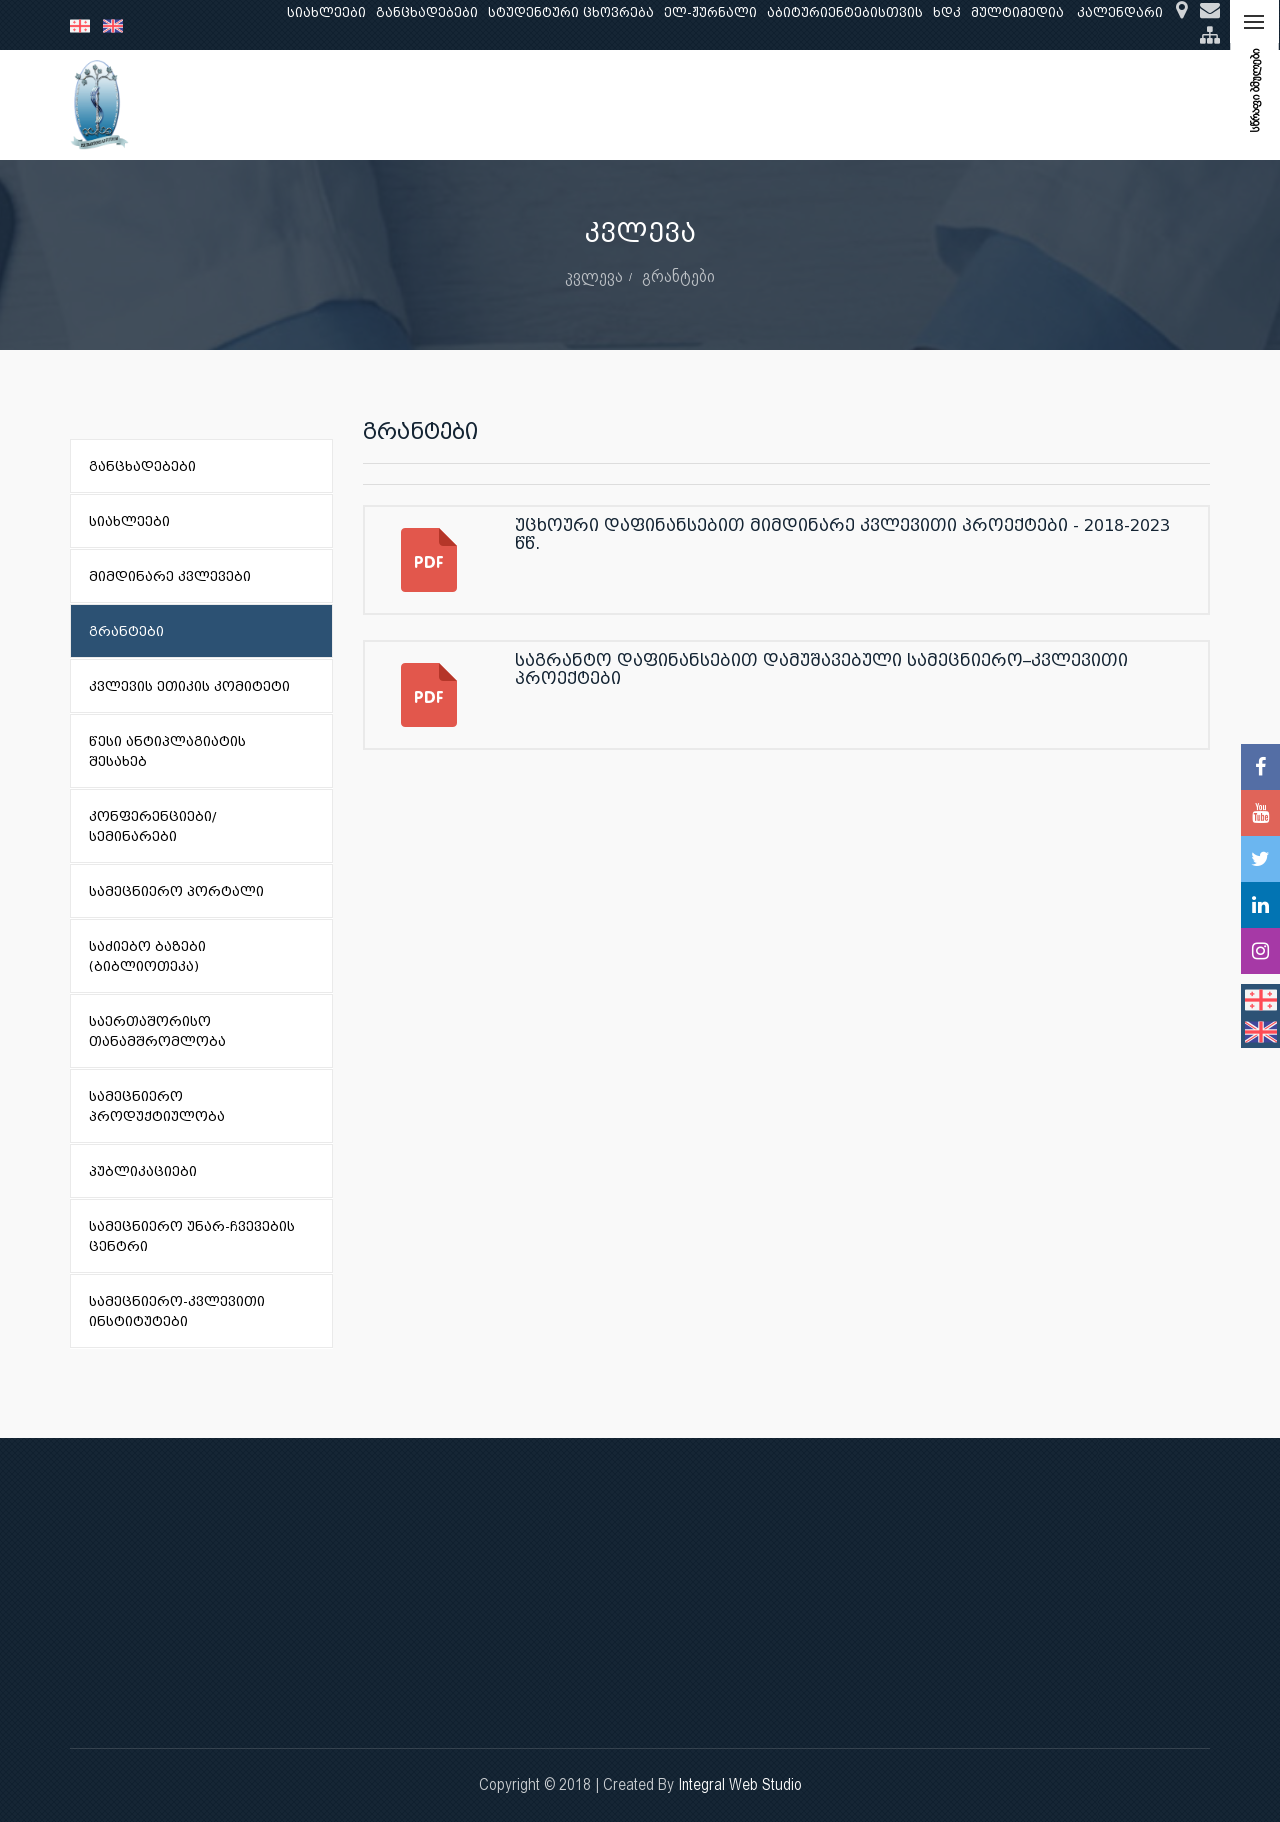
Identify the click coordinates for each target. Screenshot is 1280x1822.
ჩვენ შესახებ (264, 104)
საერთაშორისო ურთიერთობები (1051, 104)
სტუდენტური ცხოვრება (571, 12)
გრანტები (678, 275)
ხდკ (947, 12)
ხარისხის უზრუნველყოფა (810, 104)
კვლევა (468, 104)
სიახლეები (326, 12)
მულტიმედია (1017, 12)
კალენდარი (1120, 12)
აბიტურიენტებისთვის (845, 12)
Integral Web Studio (740, 1784)
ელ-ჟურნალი (710, 12)
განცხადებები (427, 12)
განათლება (376, 104)
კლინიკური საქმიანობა (605, 104)
